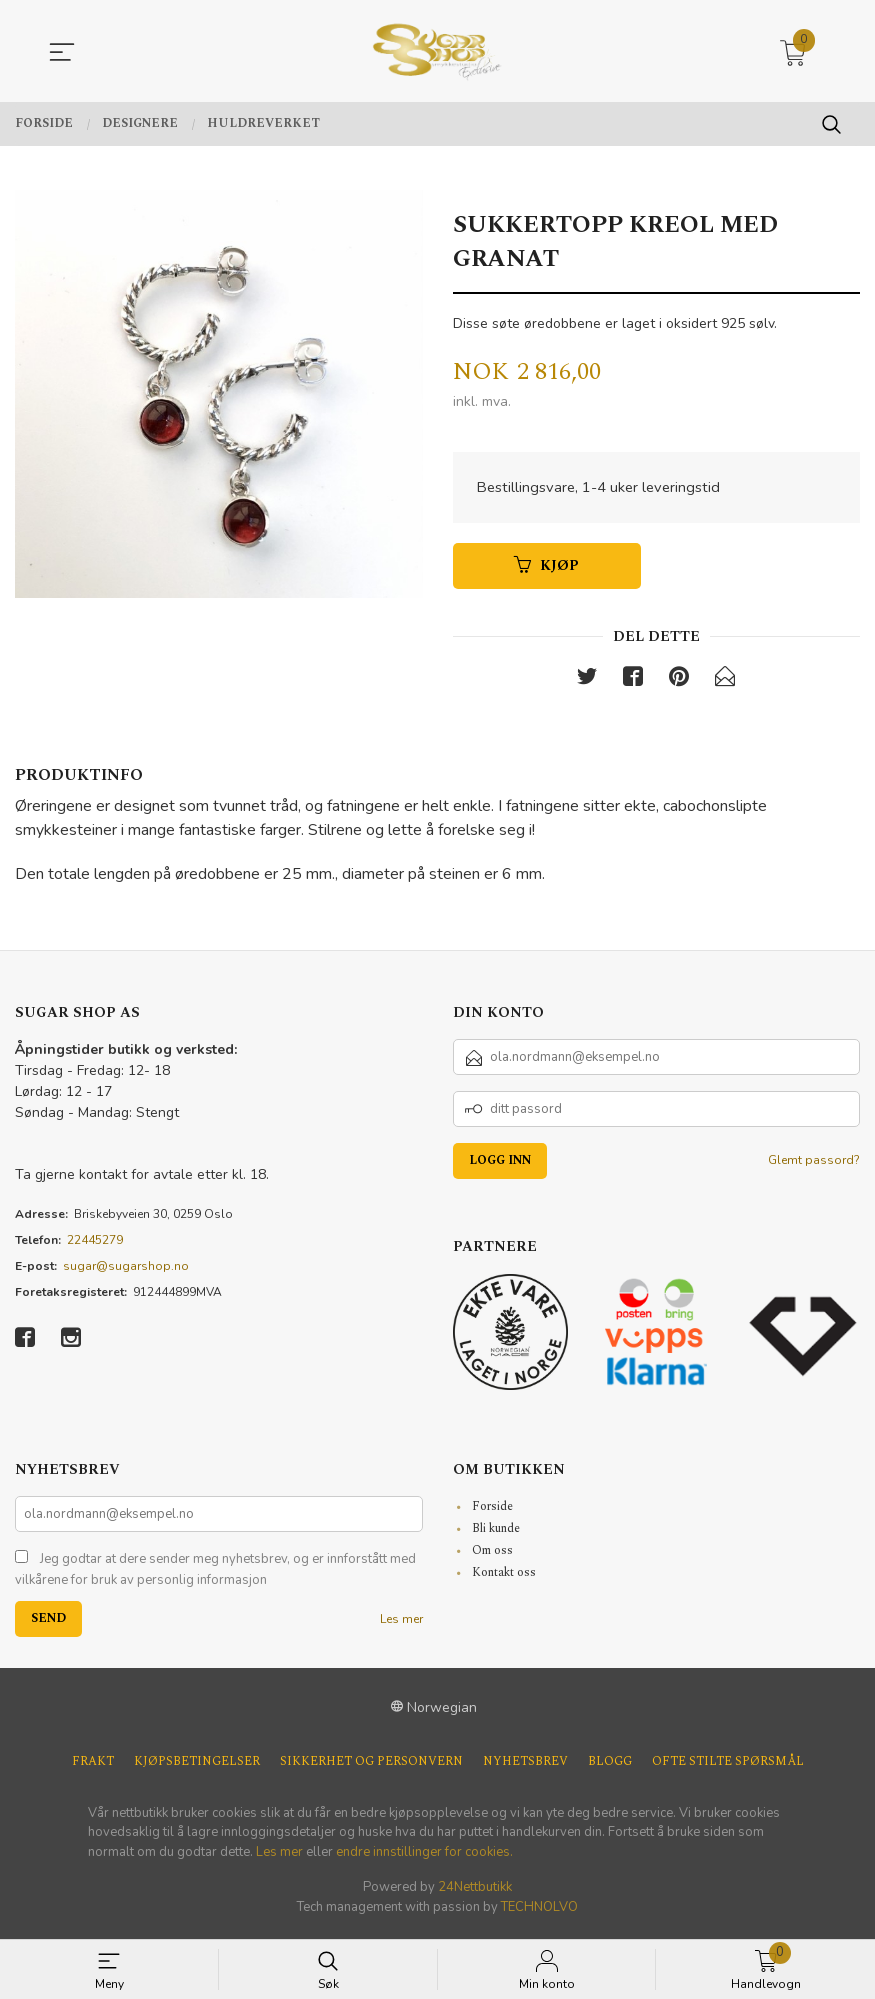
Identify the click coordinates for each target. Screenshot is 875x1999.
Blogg (610, 1768)
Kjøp (546, 568)
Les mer (401, 1625)
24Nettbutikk (475, 1893)
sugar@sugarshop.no (126, 1272)
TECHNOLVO (539, 1913)
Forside (492, 1512)
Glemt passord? (814, 1166)
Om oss (492, 1556)
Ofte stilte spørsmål (728, 1768)
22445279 (95, 1246)
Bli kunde (496, 1534)
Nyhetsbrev (525, 1768)
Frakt (93, 1768)
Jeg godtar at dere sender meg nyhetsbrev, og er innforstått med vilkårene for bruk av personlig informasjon (215, 1576)
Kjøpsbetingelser (197, 1768)
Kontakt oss (504, 1578)
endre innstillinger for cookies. (424, 1858)
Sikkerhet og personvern (371, 1768)
